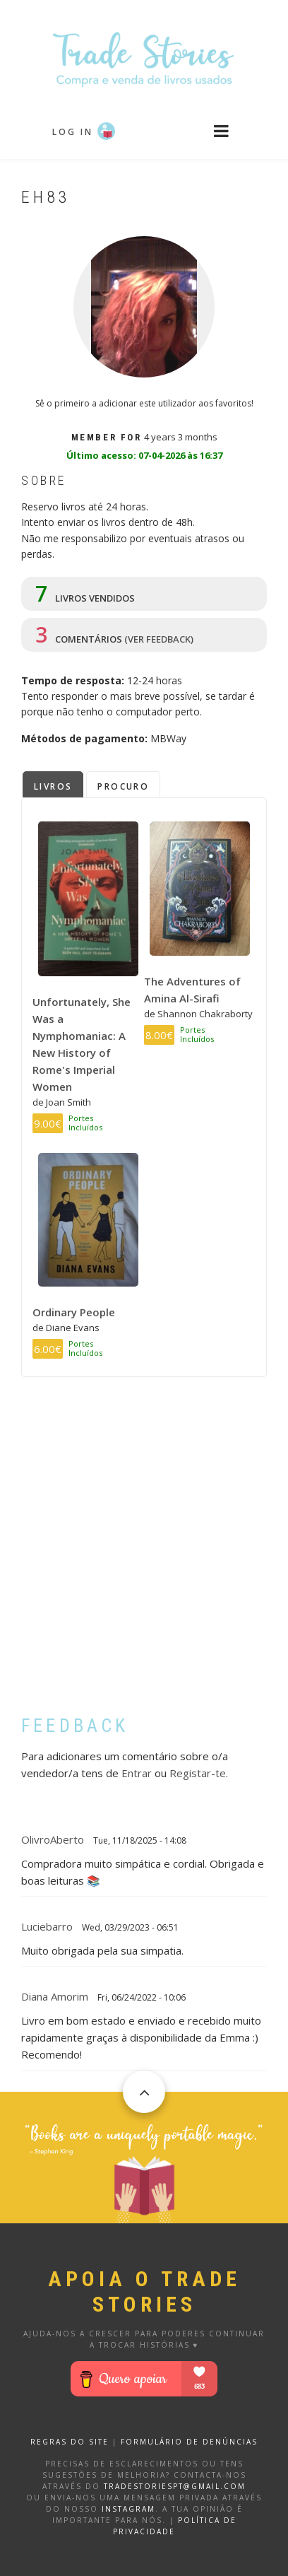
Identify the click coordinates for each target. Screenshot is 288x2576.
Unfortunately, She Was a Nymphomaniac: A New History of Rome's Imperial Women (81, 1044)
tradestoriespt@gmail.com (175, 2486)
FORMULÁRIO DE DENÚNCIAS (189, 2442)
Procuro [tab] (123, 786)
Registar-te (197, 1773)
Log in (72, 132)
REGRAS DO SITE (69, 2442)
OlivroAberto (52, 1839)
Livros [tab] (53, 786)
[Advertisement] (144, 1556)
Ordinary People (73, 1312)
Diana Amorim (54, 1996)
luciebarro (47, 1926)
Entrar (136, 1773)
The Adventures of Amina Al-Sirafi (192, 989)
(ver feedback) (158, 639)
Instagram (128, 2509)
